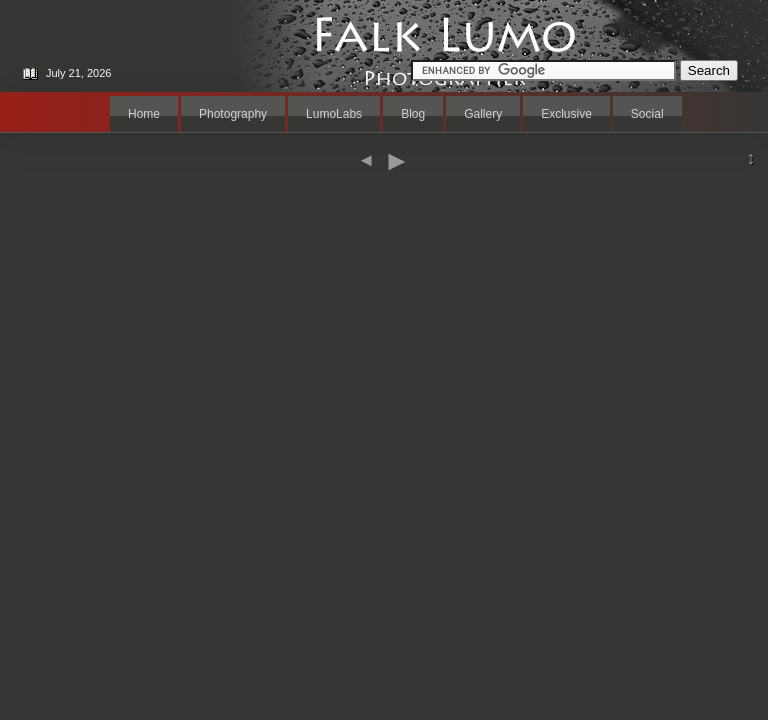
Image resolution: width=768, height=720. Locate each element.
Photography (233, 114)
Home (144, 114)
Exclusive (566, 114)
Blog (413, 114)
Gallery (483, 114)
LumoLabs (334, 114)
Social (647, 114)
